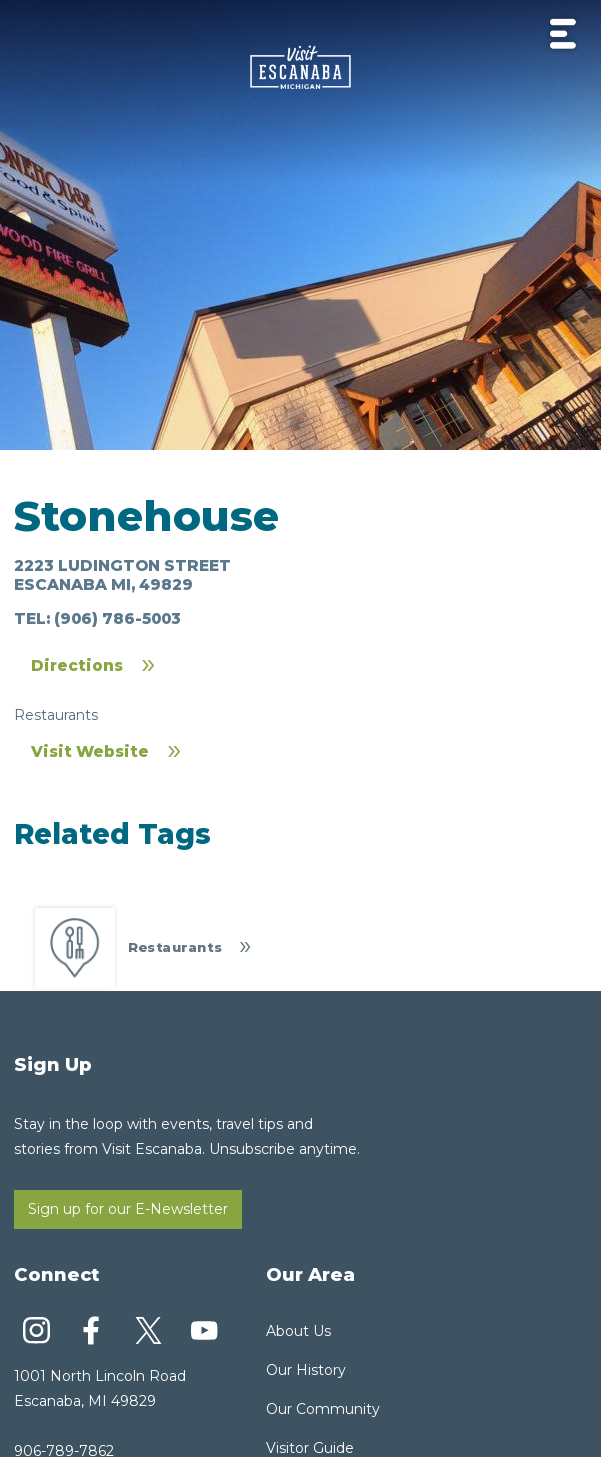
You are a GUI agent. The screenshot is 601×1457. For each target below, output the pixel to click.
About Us (298, 1331)
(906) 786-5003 (117, 618)
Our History (306, 1370)
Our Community (323, 1409)
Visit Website (90, 751)
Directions (77, 665)
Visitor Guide (310, 1448)
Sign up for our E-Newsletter (128, 1209)
